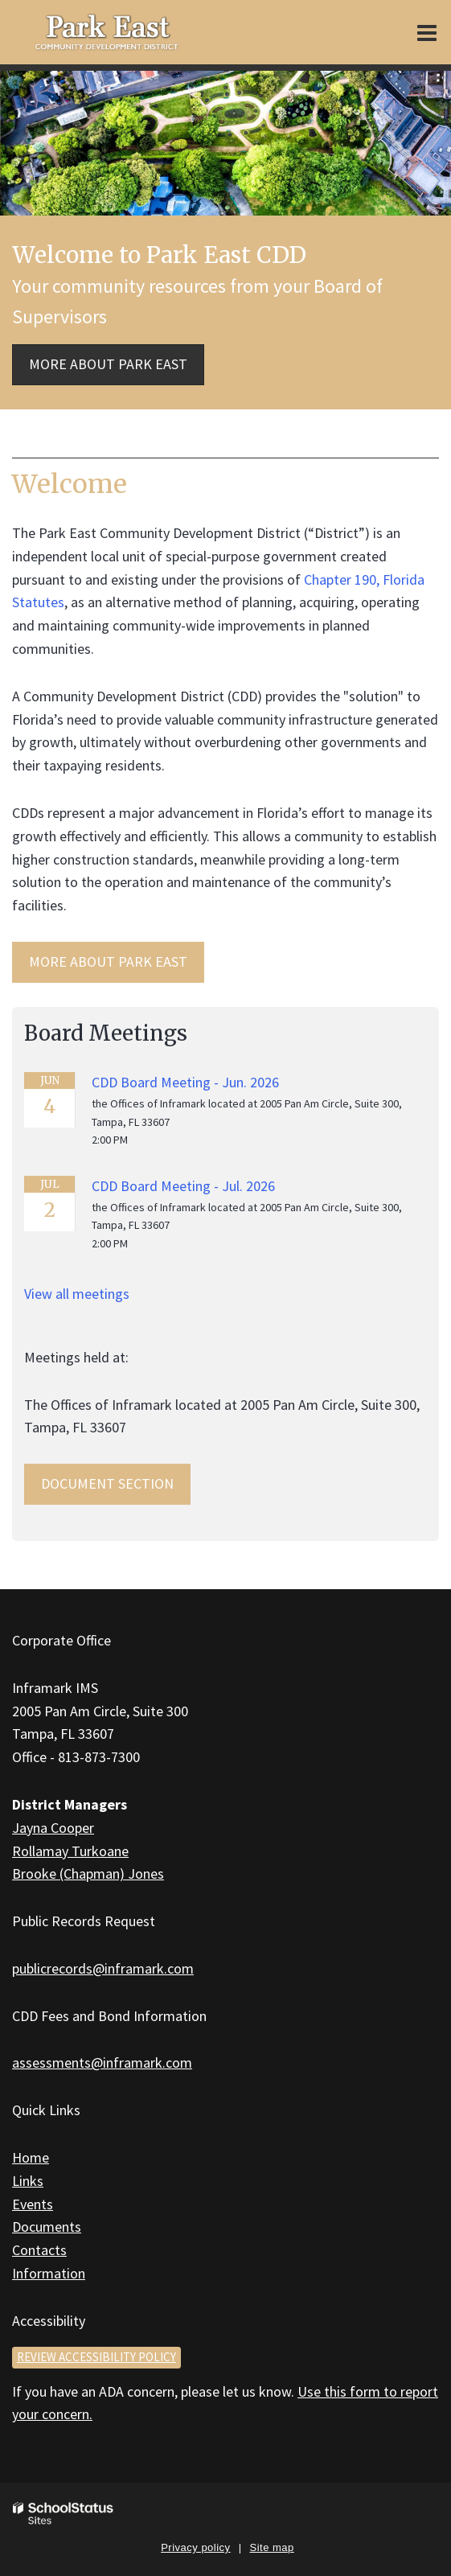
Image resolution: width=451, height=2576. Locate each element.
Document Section (107, 1483)
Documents (46, 2226)
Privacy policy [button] (195, 2547)
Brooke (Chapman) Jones (88, 1873)
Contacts (39, 2250)
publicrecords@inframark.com (103, 1968)
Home (30, 2157)
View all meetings (76, 1293)
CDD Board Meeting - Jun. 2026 (185, 1082)
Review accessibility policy (96, 2356)
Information (48, 2273)
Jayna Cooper (53, 1827)
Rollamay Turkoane (70, 1851)
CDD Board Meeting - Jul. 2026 (183, 1186)
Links (27, 2180)
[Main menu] (427, 32)
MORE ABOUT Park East (108, 961)
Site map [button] (272, 2547)
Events (32, 2204)
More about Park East (108, 364)
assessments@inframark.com (102, 2062)
